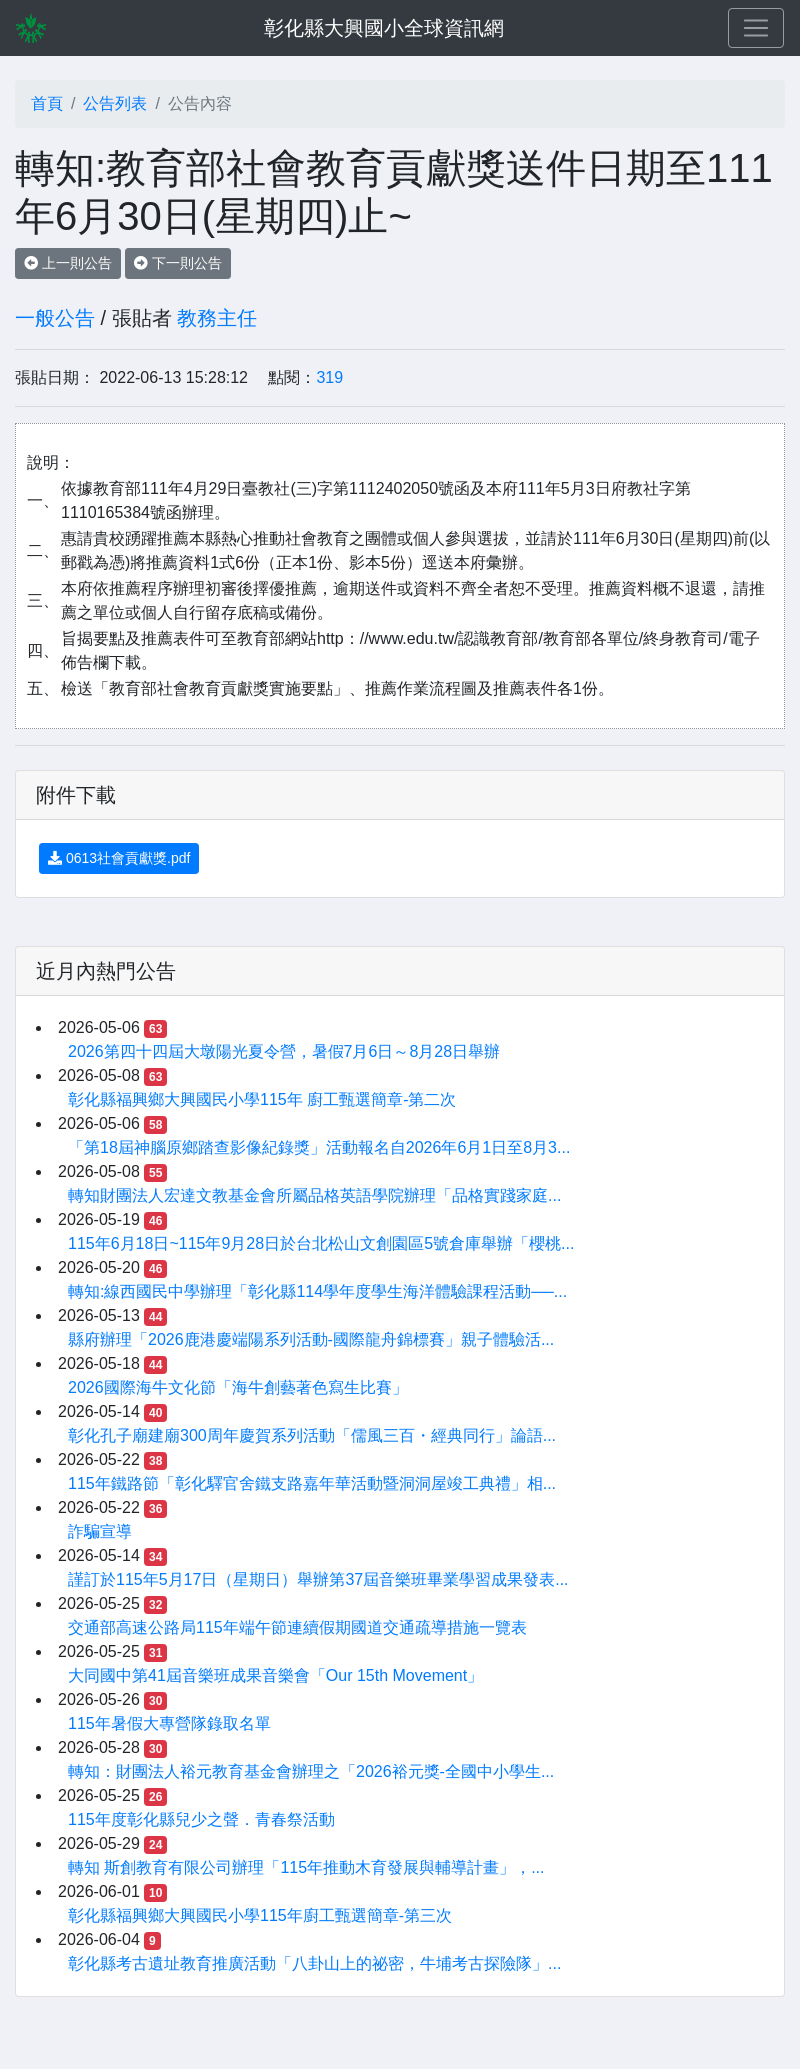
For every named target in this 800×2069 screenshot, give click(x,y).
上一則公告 (68, 263)
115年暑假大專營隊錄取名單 (169, 1723)
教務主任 (217, 318)
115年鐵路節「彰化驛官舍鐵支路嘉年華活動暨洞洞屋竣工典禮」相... (312, 1483)
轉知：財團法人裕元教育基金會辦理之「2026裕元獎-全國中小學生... (311, 1771)
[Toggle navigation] (756, 28)
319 (329, 377)
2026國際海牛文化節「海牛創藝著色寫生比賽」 (238, 1387)
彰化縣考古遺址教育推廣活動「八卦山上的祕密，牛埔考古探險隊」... (314, 1963)
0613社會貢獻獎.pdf (119, 858)
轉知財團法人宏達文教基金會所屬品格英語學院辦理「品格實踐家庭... (314, 1195)
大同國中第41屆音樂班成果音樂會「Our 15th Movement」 (275, 1675)
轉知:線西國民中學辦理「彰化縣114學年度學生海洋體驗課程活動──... (317, 1291)
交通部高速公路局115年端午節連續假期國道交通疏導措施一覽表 (297, 1627)
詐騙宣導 (100, 1531)
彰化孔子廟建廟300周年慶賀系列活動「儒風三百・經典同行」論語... (312, 1435)
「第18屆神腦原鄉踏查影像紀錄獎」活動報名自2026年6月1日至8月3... (319, 1147)
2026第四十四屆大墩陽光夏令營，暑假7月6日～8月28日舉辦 (284, 1051)
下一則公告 (178, 263)
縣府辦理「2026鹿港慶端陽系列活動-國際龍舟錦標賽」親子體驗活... (311, 1339)
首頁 (47, 103)
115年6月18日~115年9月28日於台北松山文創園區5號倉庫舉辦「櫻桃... (321, 1243)
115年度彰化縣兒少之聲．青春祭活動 (201, 1819)
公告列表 (115, 103)
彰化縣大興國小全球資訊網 (384, 28)
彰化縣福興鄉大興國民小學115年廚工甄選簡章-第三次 (260, 1915)
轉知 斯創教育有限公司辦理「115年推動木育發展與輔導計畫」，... (306, 1867)
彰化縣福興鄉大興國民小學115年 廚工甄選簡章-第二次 (262, 1099)
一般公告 (55, 318)
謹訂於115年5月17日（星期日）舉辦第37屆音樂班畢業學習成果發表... (318, 1579)
